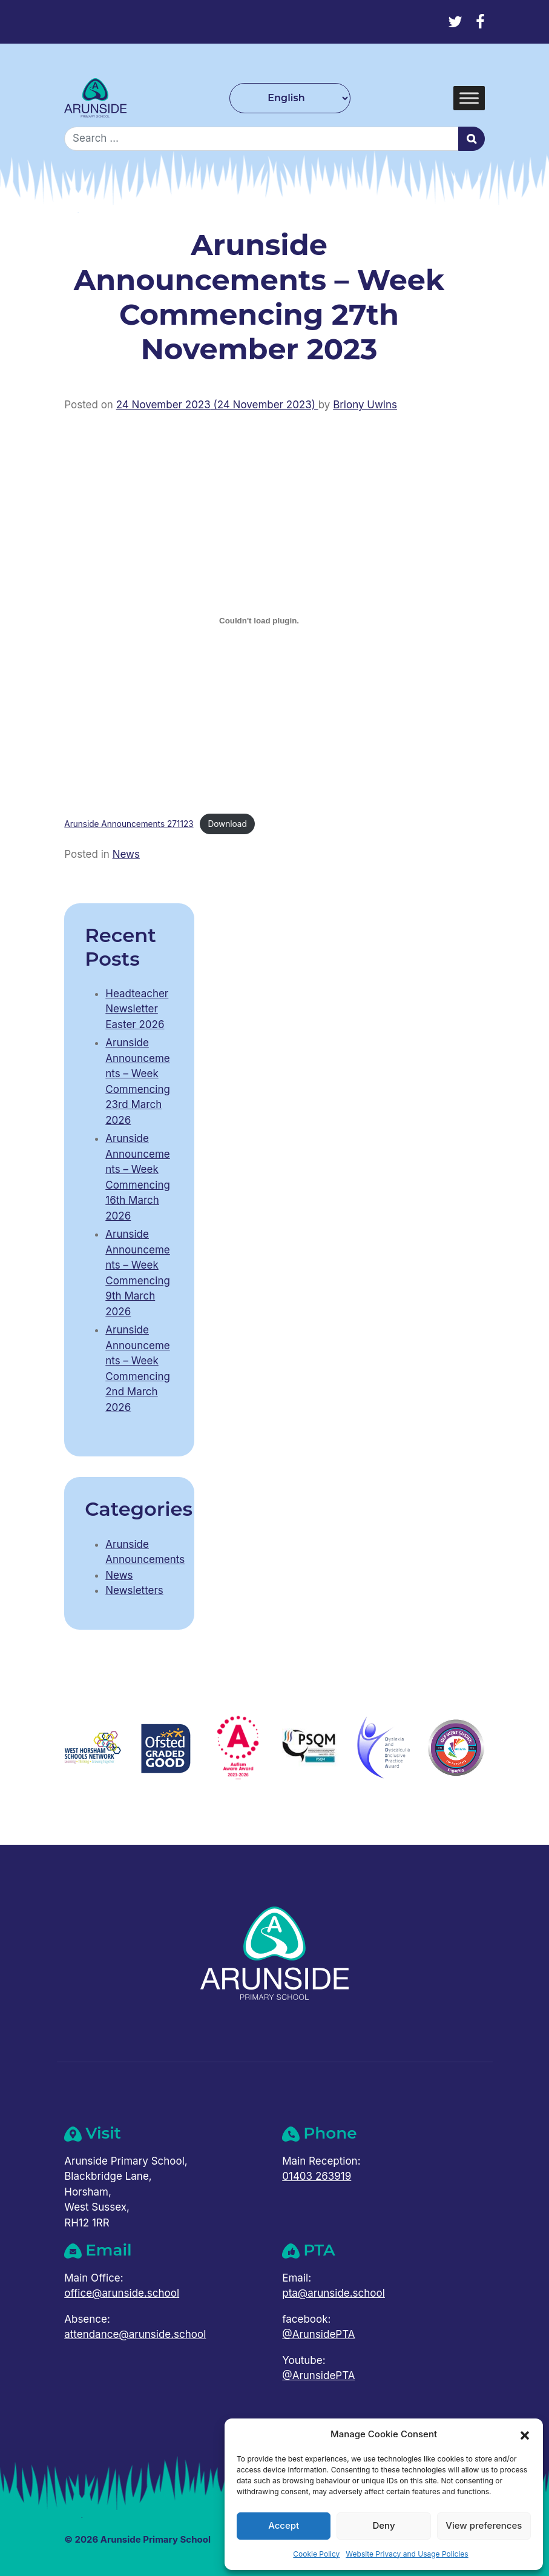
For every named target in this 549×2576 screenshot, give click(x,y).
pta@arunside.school (333, 2293)
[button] (525, 2434)
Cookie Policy (316, 2553)
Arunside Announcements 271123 (128, 824)
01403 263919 (316, 2176)
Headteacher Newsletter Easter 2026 (136, 1009)
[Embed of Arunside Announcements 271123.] (259, 620)
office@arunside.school (121, 2293)
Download (227, 824)
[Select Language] (289, 98)
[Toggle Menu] (469, 98)
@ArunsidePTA (318, 2334)
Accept (283, 2525)
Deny (383, 2525)
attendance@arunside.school (135, 2334)
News (126, 854)
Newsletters (134, 1590)
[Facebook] (480, 21)
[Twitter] (455, 21)
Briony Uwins (365, 405)
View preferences (483, 2525)
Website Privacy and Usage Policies (407, 2553)
